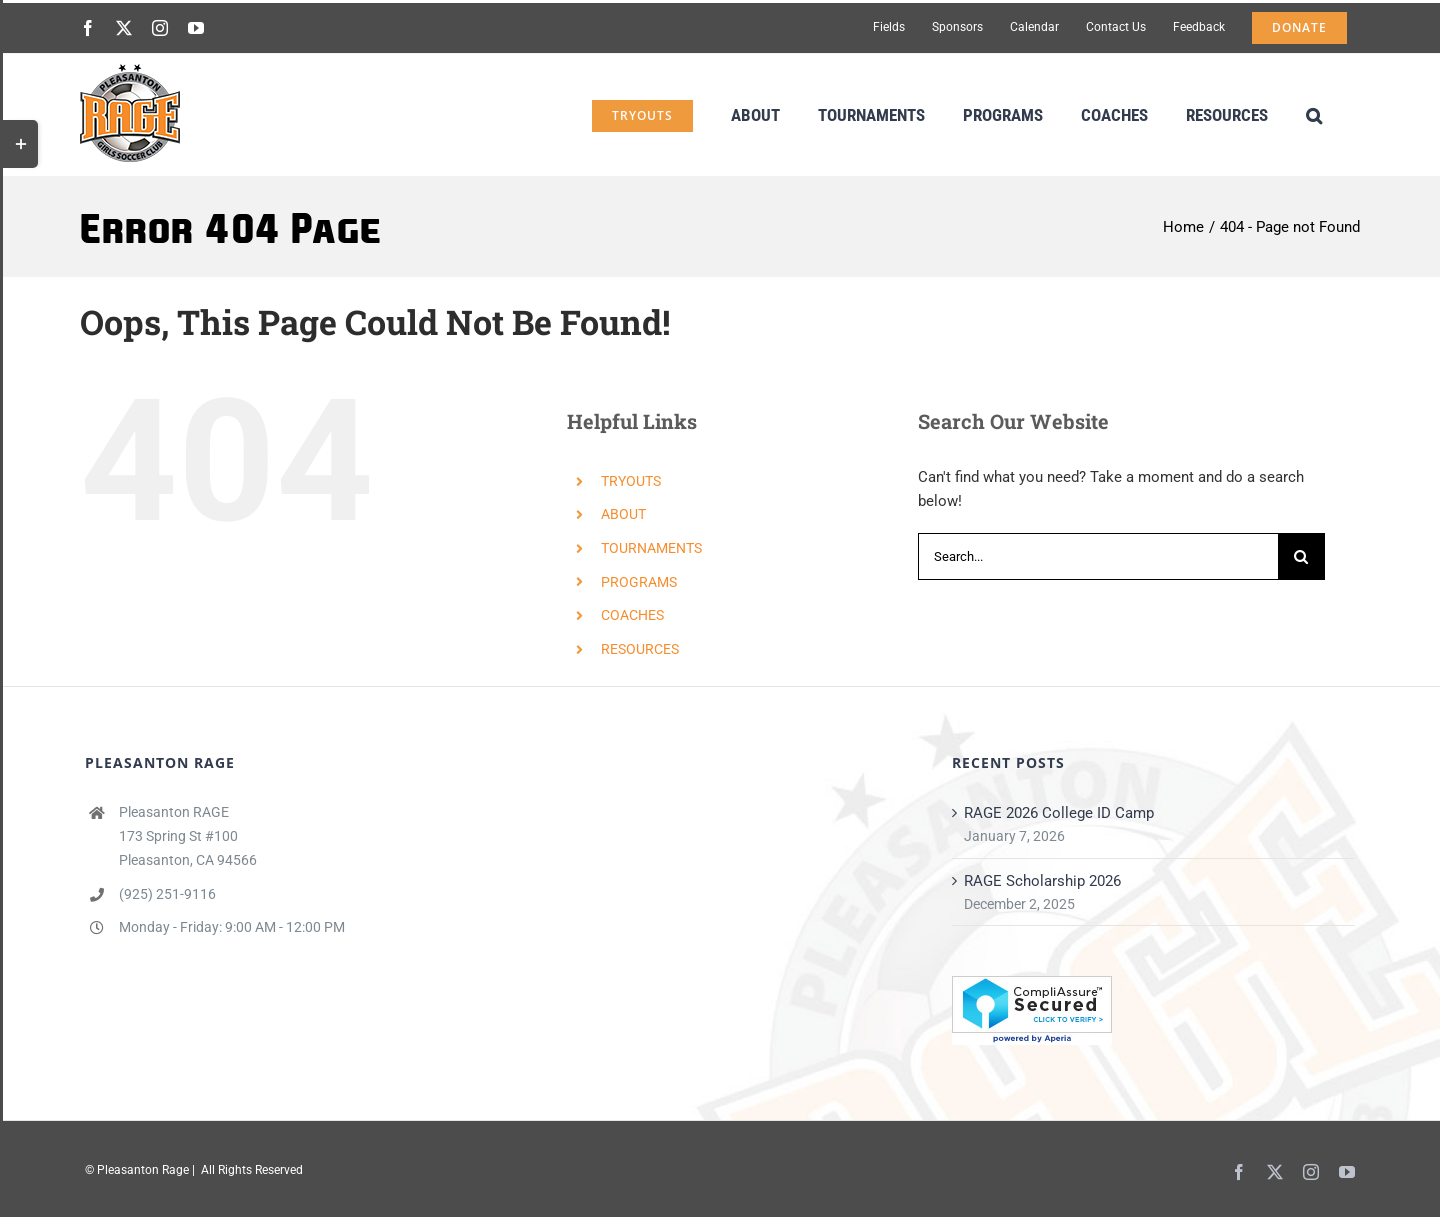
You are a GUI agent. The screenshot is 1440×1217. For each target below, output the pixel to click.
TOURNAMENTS (651, 548)
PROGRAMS (639, 582)
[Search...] (1098, 556)
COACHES (632, 615)
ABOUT (623, 514)
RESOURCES (640, 649)
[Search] (1301, 556)
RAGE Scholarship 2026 (1042, 881)
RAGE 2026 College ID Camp (1059, 813)
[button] (1314, 113)
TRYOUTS (631, 481)
